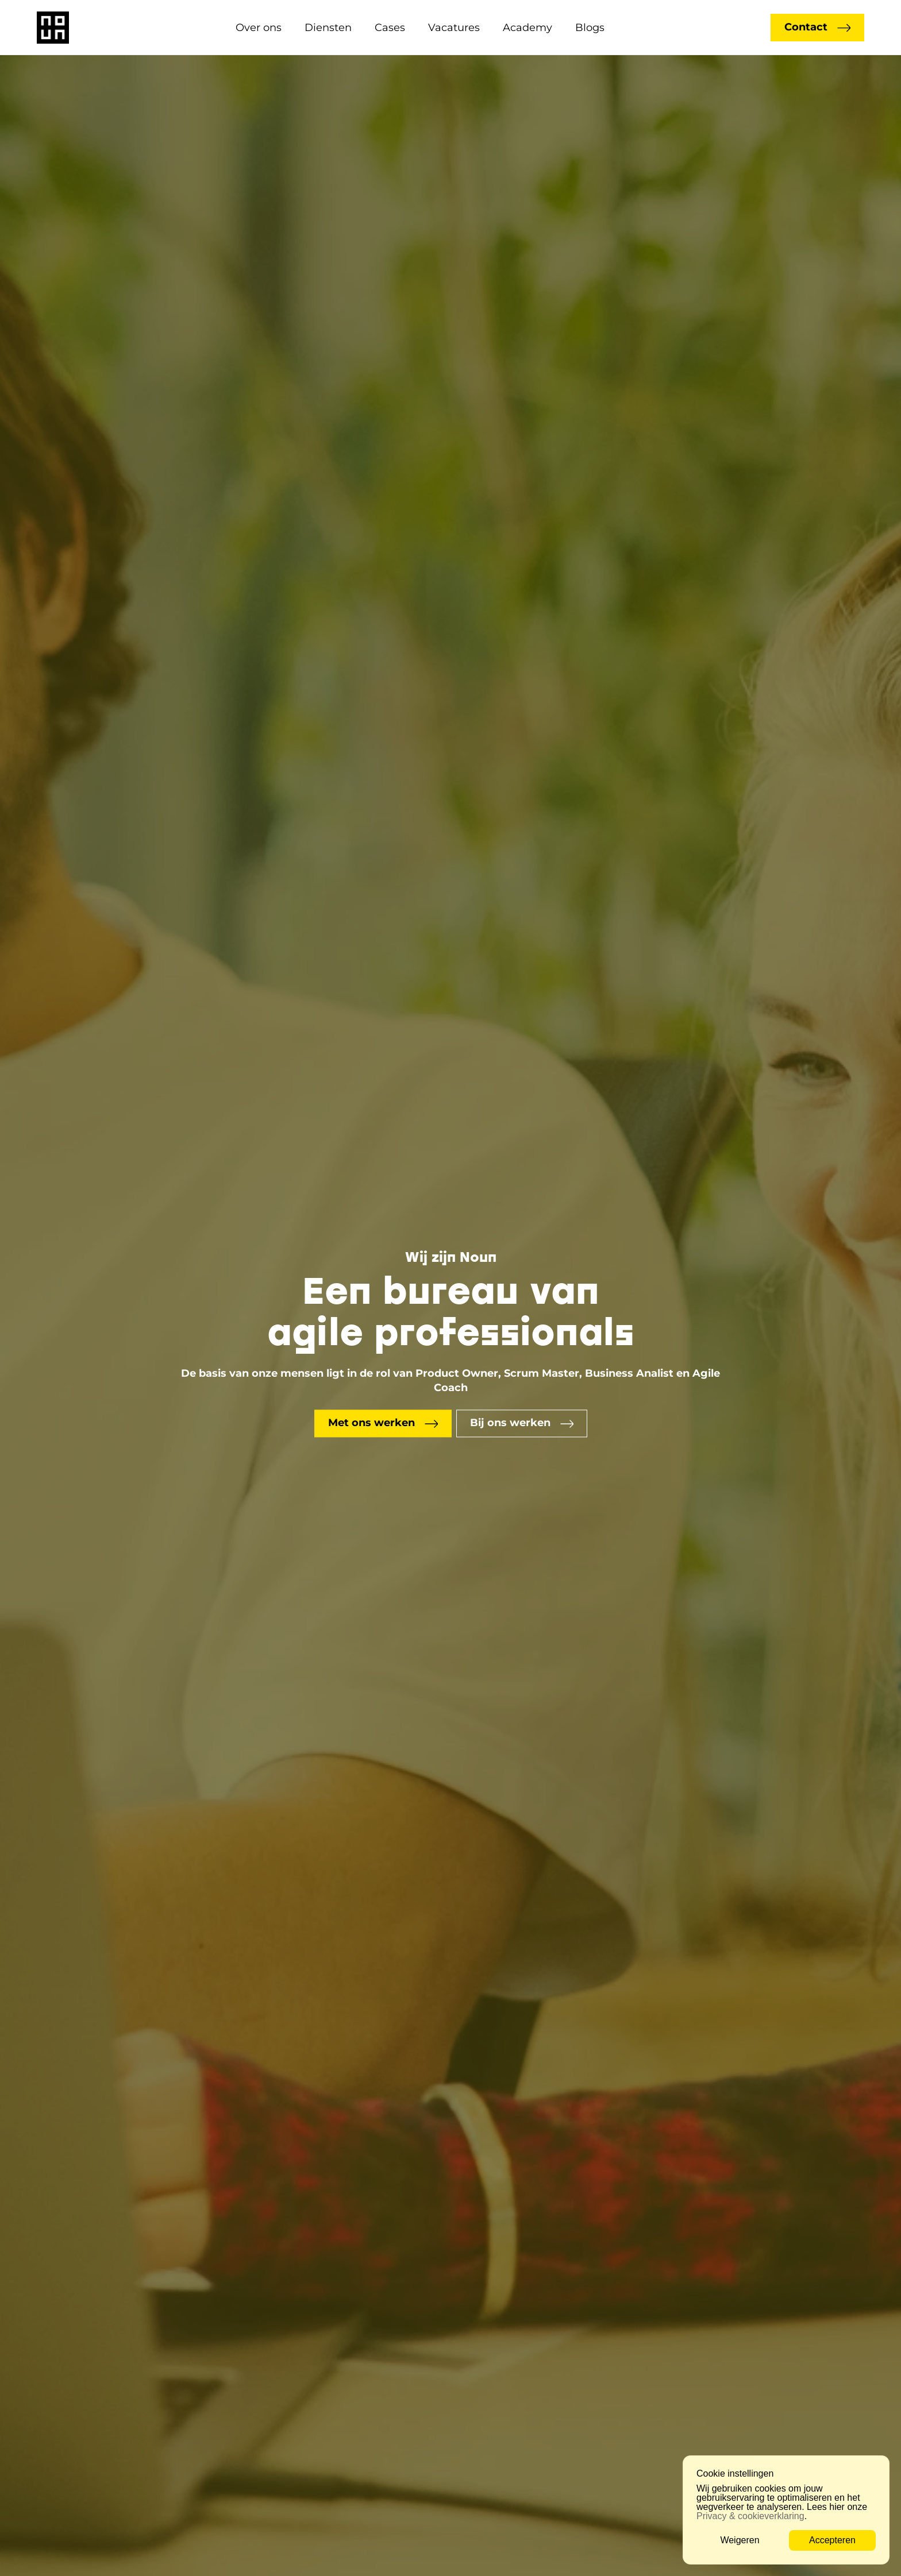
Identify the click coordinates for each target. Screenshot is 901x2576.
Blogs (589, 27)
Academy (527, 27)
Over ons (259, 27)
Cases (390, 27)
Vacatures (454, 27)
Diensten (328, 27)
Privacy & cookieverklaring (750, 2516)
